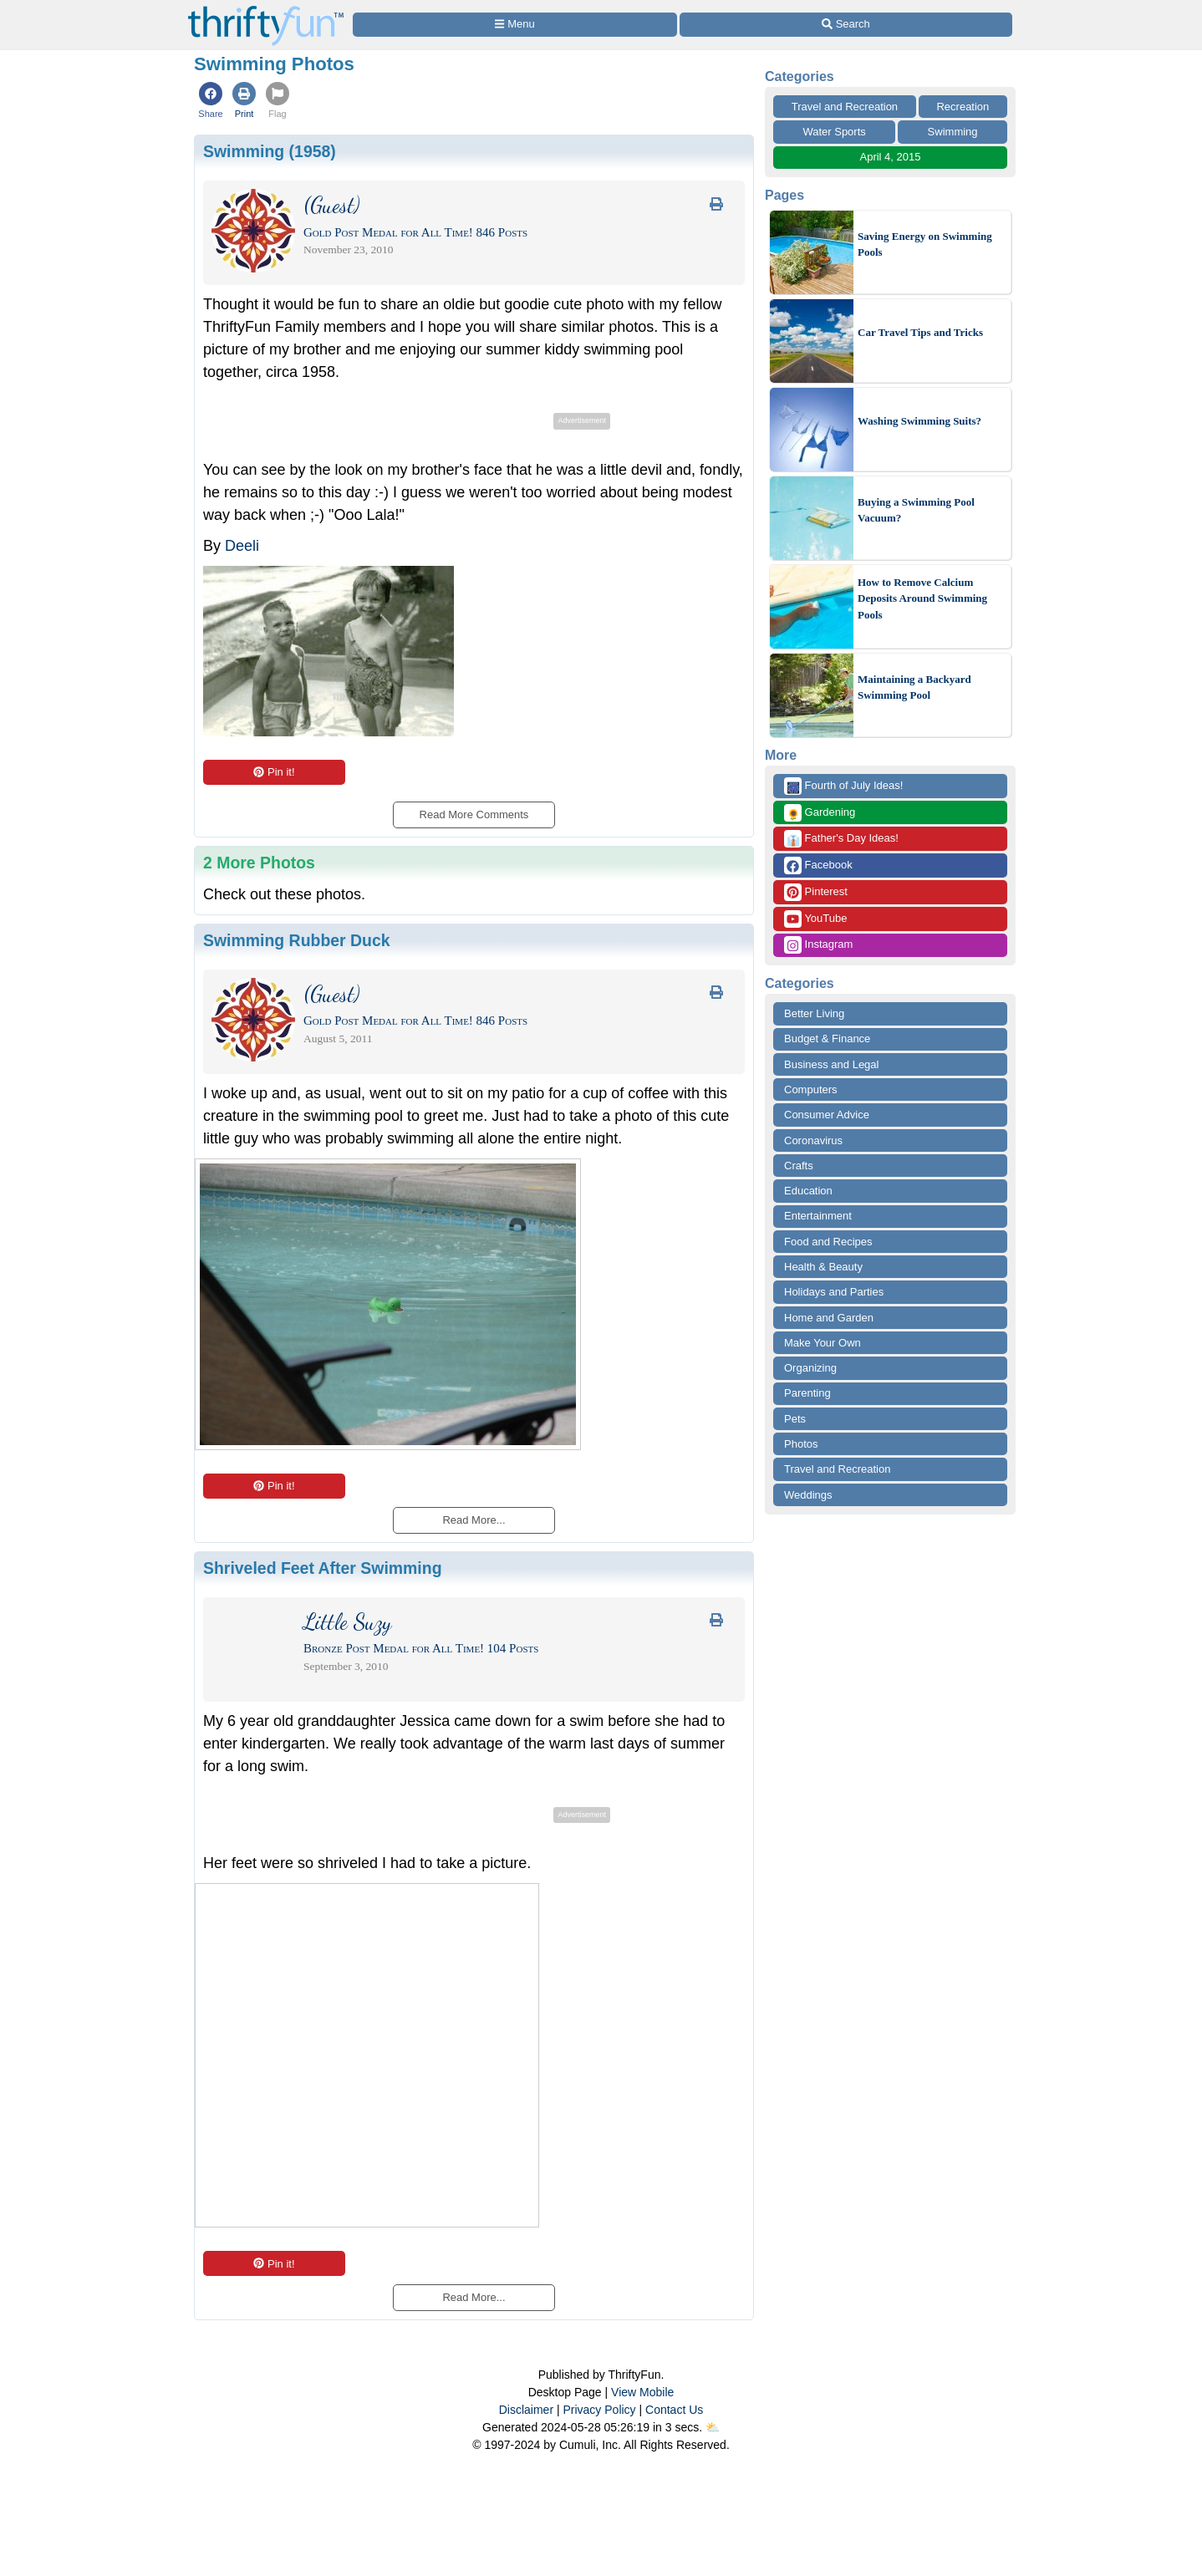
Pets (795, 1419)
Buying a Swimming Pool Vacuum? (916, 510)
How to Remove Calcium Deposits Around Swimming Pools (922, 598)
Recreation (962, 106)
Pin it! (273, 772)
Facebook (818, 865)
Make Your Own (822, 1342)
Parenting (807, 1393)
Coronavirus (813, 1140)
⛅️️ (712, 2427)
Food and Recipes (828, 1241)
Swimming (953, 131)
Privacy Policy (599, 2409)
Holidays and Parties (834, 1291)
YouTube (815, 919)
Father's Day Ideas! (841, 839)
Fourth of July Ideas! (843, 786)
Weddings (808, 1495)
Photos (800, 1444)
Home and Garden (828, 1317)
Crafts (798, 1165)
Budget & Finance (827, 1038)
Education (808, 1190)
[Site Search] (846, 25)
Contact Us (674, 2409)
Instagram (818, 945)
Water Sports (833, 131)
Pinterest (816, 892)
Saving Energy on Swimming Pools (925, 244)
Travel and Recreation (845, 106)
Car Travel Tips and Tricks (920, 332)
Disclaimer (526, 2409)
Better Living (814, 1013)
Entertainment (818, 1215)
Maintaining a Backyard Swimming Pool (914, 687)
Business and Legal (831, 1064)
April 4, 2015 (890, 156)
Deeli (242, 545)
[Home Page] (266, 10)
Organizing (810, 1368)
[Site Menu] (515, 25)
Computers (811, 1089)
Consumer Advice (826, 1114)
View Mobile (642, 2392)
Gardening (819, 813)
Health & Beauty (823, 1266)
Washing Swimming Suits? (919, 421)
